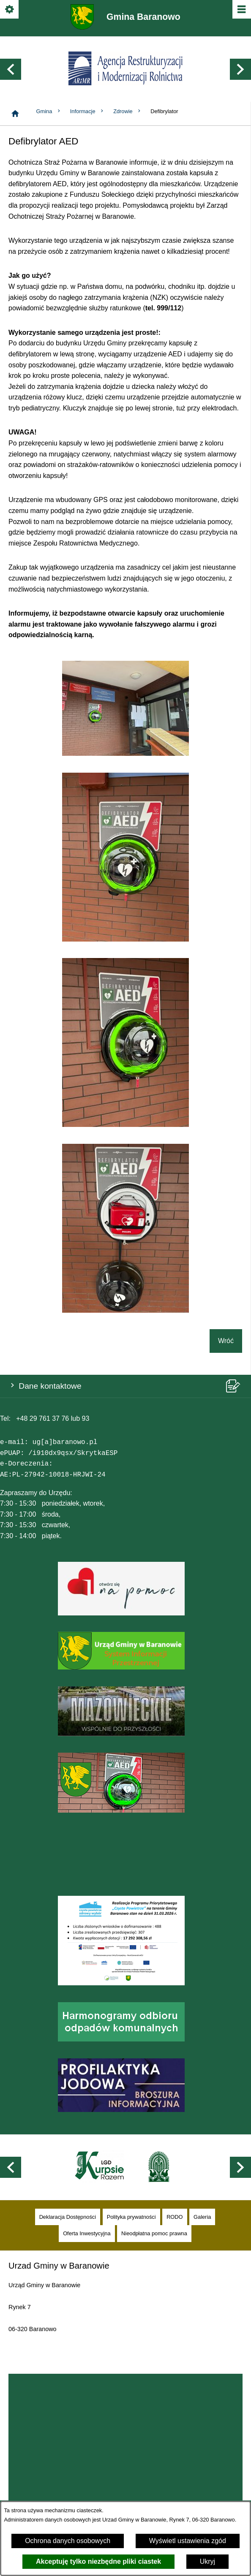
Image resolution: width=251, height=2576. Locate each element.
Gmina (49, 106)
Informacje (87, 106)
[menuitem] (67, 2206)
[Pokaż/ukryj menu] (241, 10)
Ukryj (207, 2561)
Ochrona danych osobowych (67, 2540)
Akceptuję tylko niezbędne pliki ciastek (98, 2561)
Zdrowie (127, 106)
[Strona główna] (15, 108)
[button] (10, 66)
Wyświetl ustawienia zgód (187, 2540)
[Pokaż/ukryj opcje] (10, 10)
